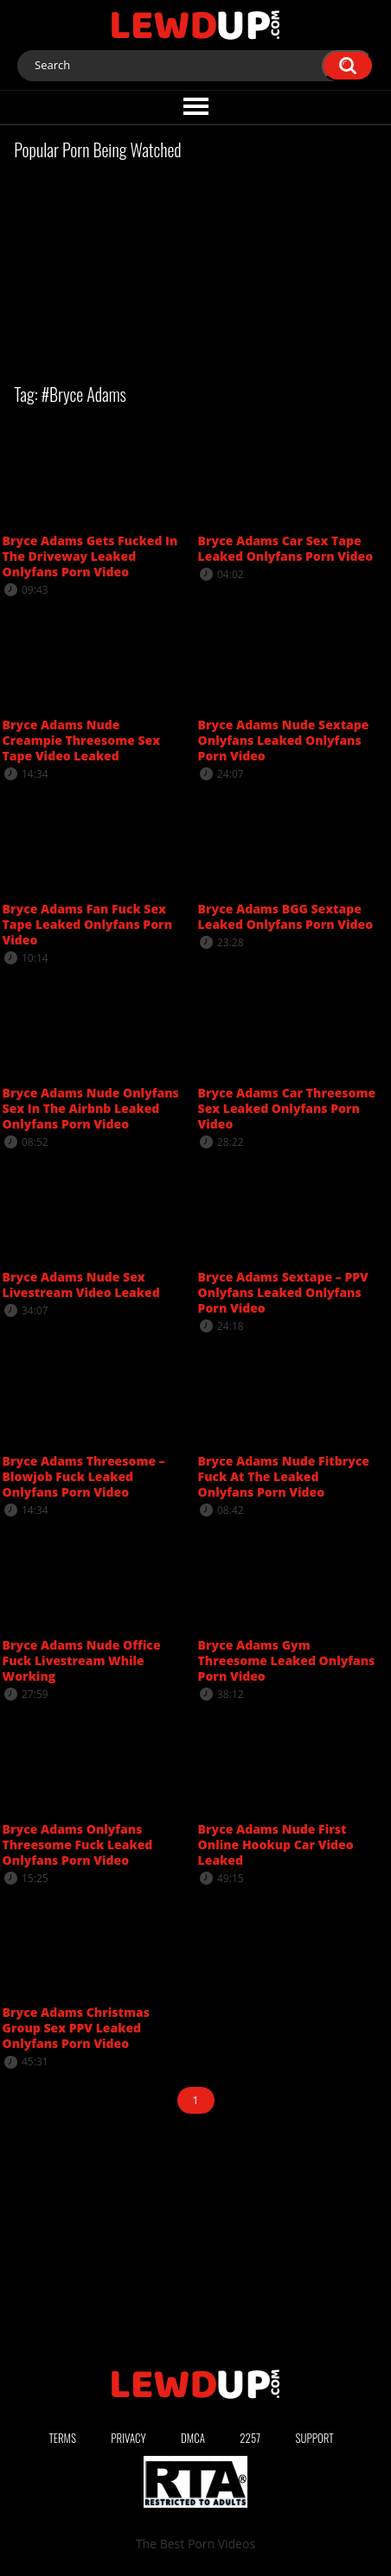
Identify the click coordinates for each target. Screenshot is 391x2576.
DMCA (193, 2437)
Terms (62, 2437)
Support (314, 2437)
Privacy (128, 2437)
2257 (250, 2437)
